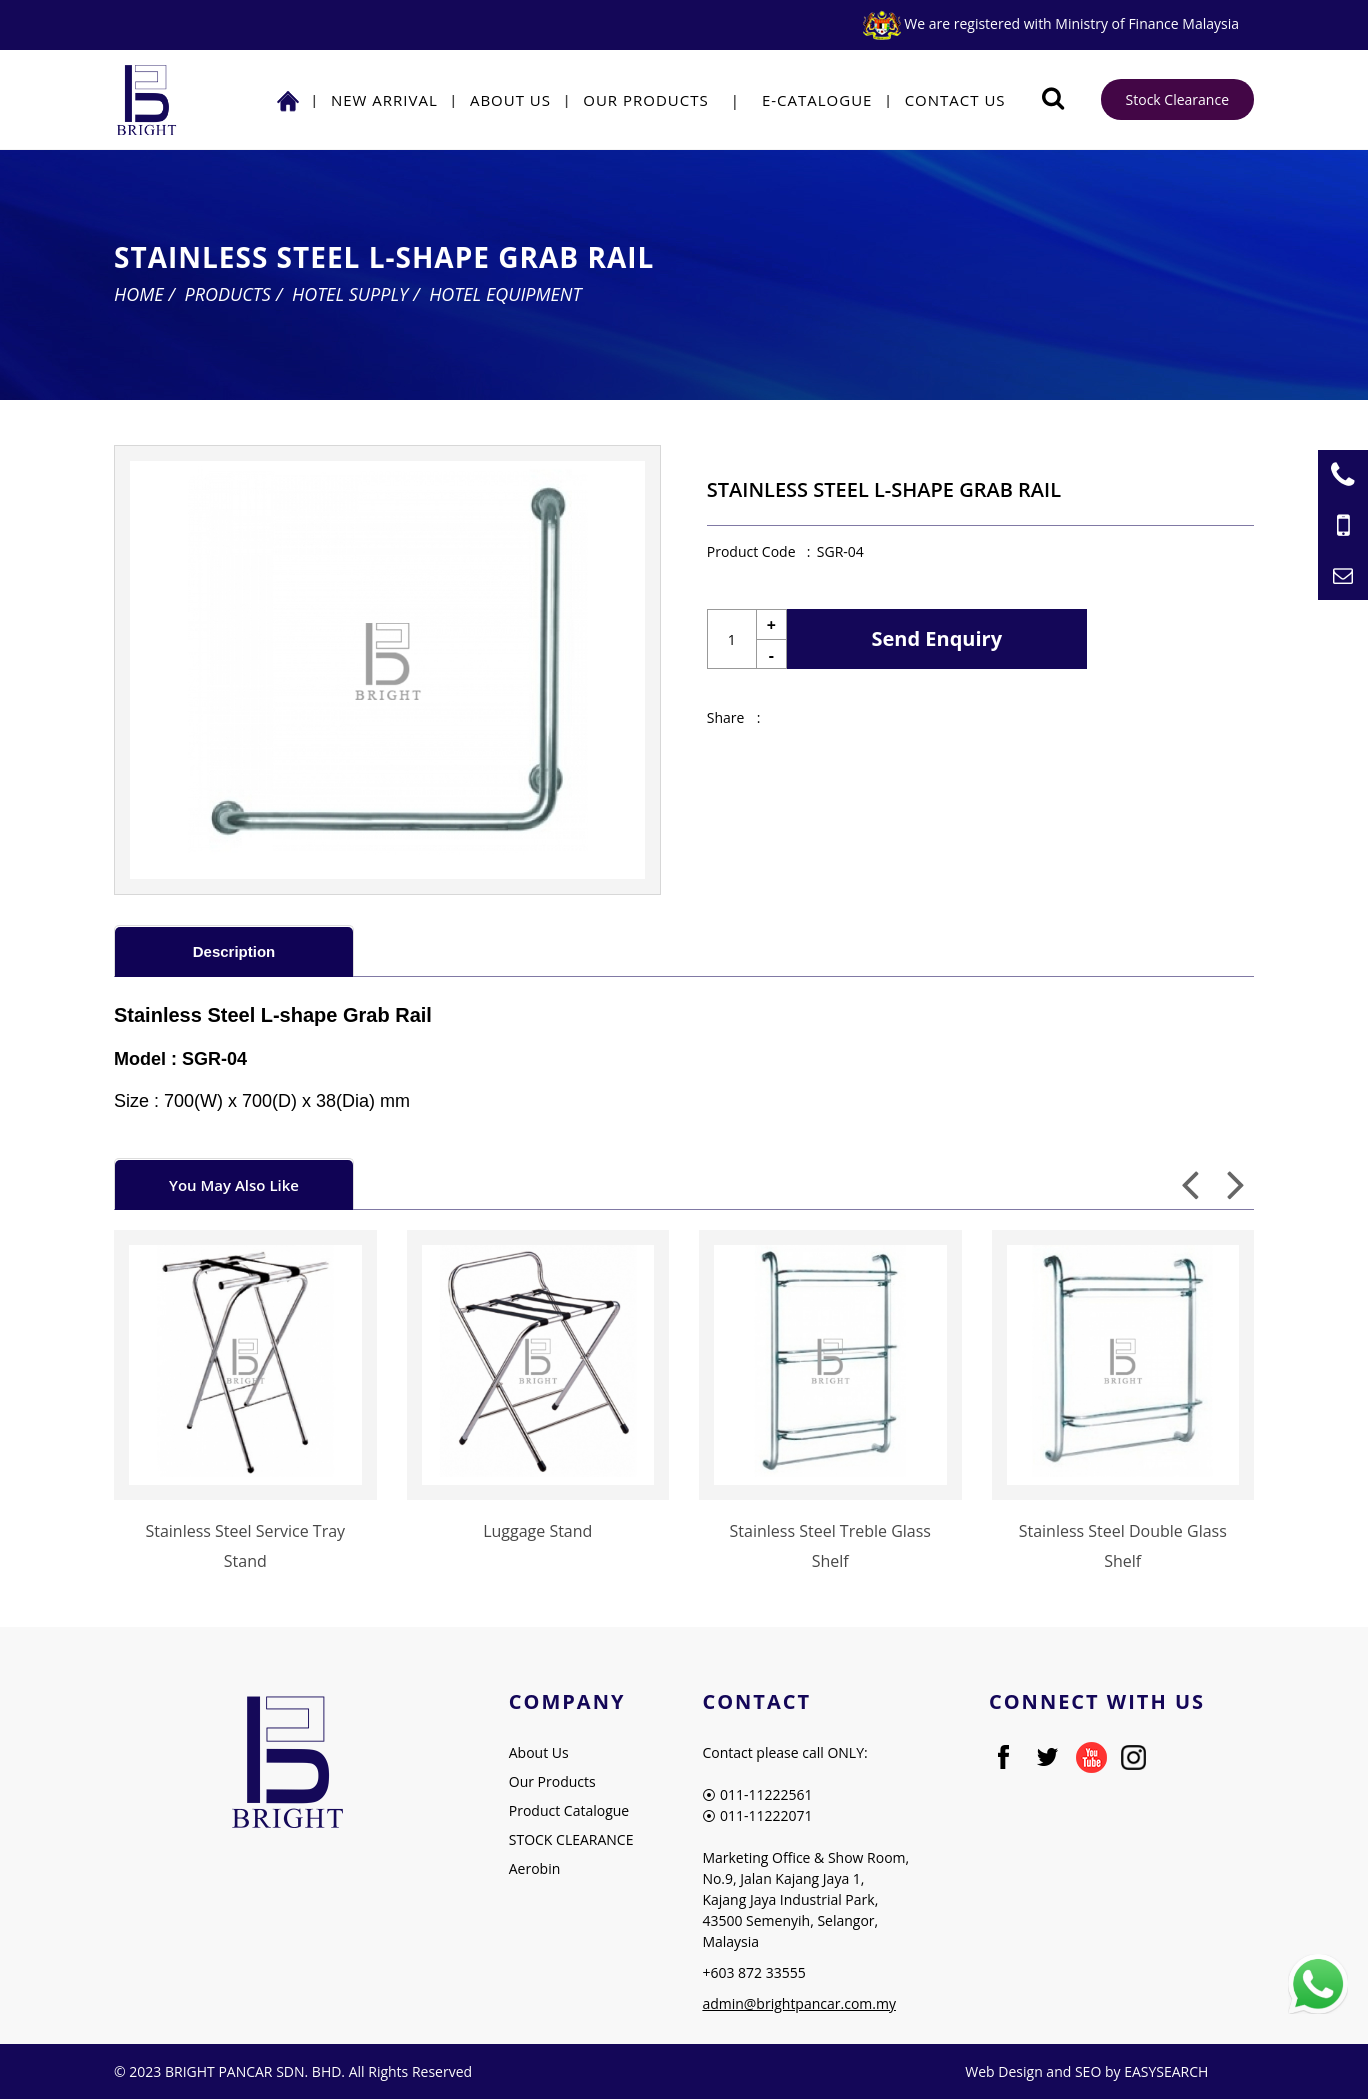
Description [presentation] (234, 951)
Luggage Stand (537, 1531)
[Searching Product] (1053, 98)
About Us (510, 100)
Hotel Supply (350, 294)
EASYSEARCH (1166, 2071)
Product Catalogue (569, 1810)
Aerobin (535, 1868)
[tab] (234, 950)
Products (228, 294)
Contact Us (955, 100)
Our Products (645, 100)
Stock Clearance (1177, 99)
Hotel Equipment (505, 294)
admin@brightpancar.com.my (799, 2003)
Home (139, 294)
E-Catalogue (817, 100)
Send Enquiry (937, 638)
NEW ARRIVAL (384, 100)
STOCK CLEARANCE (571, 1839)
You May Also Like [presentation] (234, 1185)
